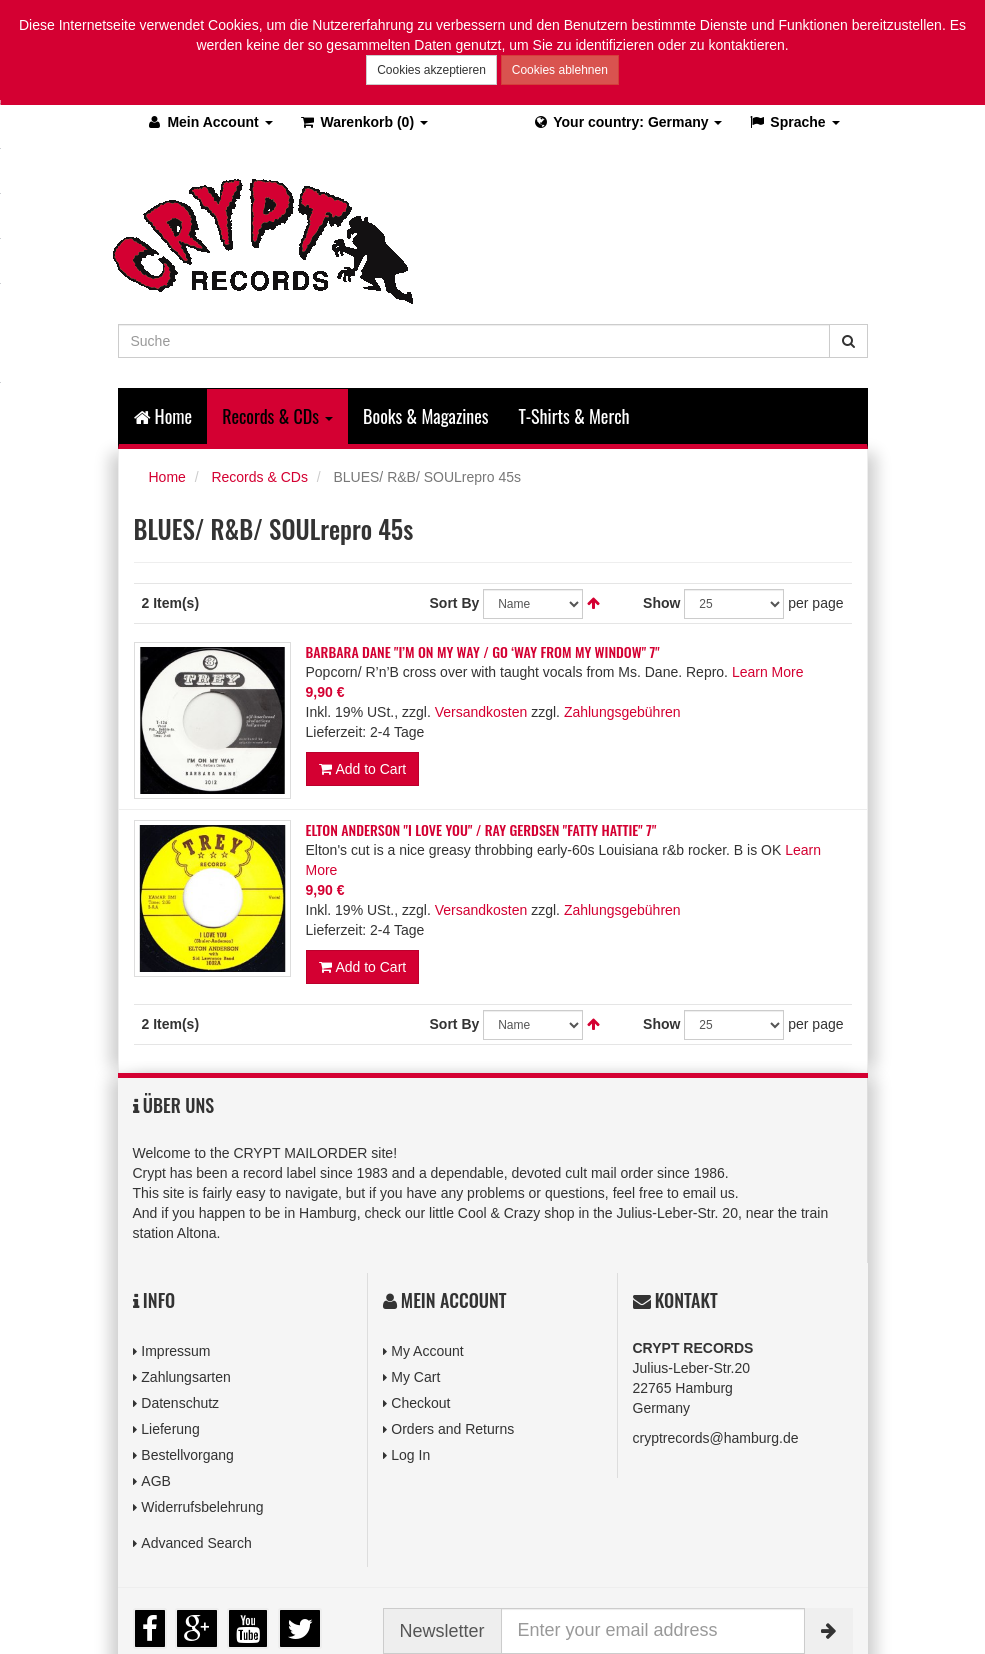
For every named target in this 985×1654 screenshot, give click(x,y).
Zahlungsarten (186, 1377)
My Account (427, 1351)
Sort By (455, 603)
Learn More (768, 672)
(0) (363, 122)
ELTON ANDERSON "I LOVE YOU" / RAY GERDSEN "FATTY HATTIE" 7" (481, 829)
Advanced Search (196, 1543)
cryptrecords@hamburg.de (716, 1438)
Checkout (420, 1403)
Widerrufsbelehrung (202, 1507)
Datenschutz (180, 1403)
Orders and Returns (452, 1429)
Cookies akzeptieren (431, 70)
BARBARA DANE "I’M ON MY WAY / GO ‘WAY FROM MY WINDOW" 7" (483, 651)
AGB (156, 1481)
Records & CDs (259, 477)
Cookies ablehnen (560, 70)
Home (163, 416)
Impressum (175, 1351)
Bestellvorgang (187, 1455)
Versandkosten (481, 712)
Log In (410, 1455)
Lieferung (170, 1429)
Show (661, 603)
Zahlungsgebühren (622, 712)
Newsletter (442, 1631)
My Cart (415, 1377)
